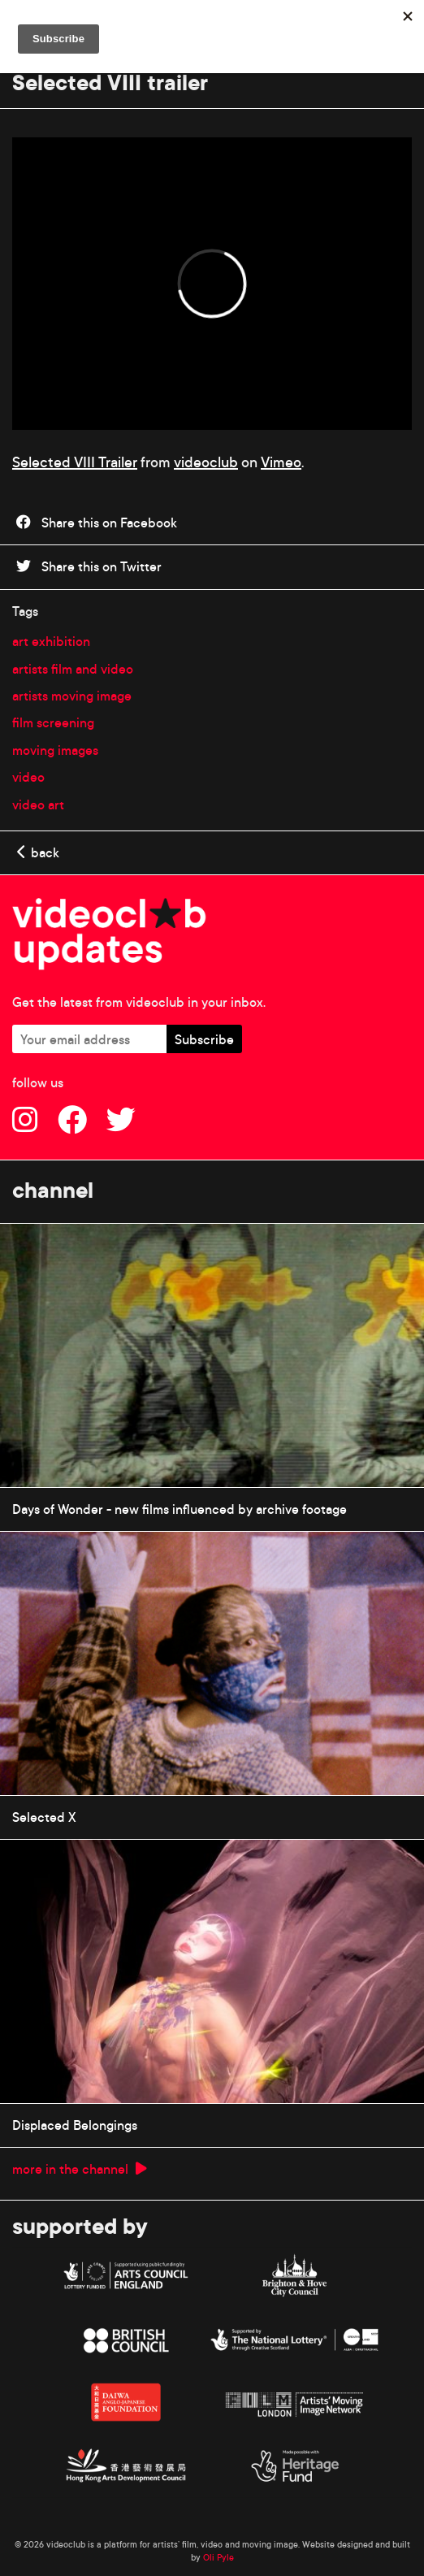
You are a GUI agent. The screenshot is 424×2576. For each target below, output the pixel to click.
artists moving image (72, 696)
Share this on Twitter (89, 566)
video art (38, 804)
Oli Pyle (218, 2557)
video (28, 777)
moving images (55, 750)
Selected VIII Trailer (74, 462)
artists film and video (72, 669)
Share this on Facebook (96, 522)
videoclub (206, 462)
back (37, 852)
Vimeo (281, 462)
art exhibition (51, 641)
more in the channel (79, 2169)
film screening (53, 722)
